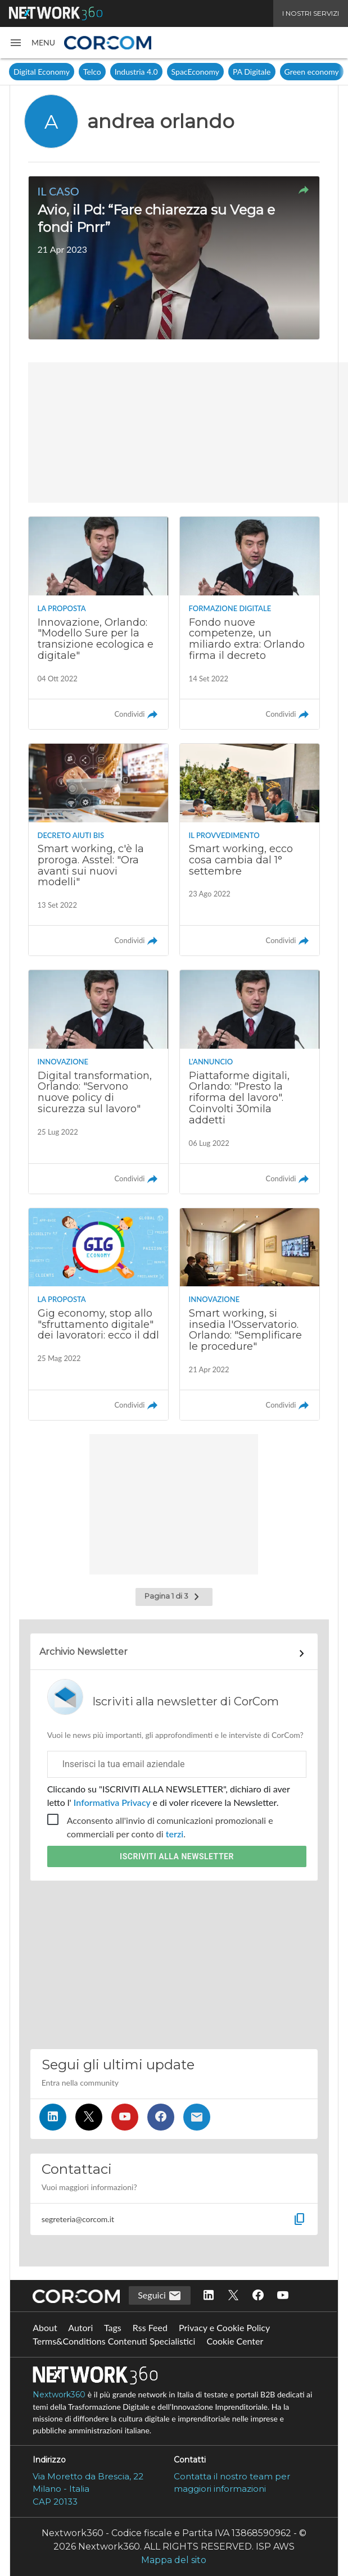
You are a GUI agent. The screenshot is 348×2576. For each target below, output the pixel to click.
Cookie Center (234, 2341)
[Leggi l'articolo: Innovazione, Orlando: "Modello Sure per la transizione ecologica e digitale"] (99, 623)
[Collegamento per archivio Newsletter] (174, 1653)
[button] (32, 42)
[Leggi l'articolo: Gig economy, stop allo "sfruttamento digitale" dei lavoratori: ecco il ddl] (99, 1314)
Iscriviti (177, 1856)
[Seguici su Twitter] (88, 2117)
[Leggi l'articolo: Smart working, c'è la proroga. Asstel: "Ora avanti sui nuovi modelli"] (99, 849)
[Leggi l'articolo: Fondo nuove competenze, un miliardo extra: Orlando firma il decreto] (250, 623)
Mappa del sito (173, 2560)
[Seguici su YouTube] (124, 2117)
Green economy (311, 71)
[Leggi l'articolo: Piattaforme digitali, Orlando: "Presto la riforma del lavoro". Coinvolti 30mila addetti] (250, 1081)
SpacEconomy (195, 71)
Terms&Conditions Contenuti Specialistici (114, 2341)
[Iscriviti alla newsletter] (196, 2117)
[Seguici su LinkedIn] (52, 2117)
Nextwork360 (59, 2395)
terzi (174, 1833)
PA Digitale (251, 71)
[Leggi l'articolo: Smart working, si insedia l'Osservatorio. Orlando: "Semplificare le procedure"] (250, 1314)
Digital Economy (41, 71)
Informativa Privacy (112, 1802)
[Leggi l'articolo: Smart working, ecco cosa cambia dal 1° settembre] (250, 849)
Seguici (160, 2295)
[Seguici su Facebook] (160, 2117)
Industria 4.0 (136, 71)
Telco (92, 71)
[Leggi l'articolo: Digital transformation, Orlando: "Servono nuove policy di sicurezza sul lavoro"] (99, 1081)
